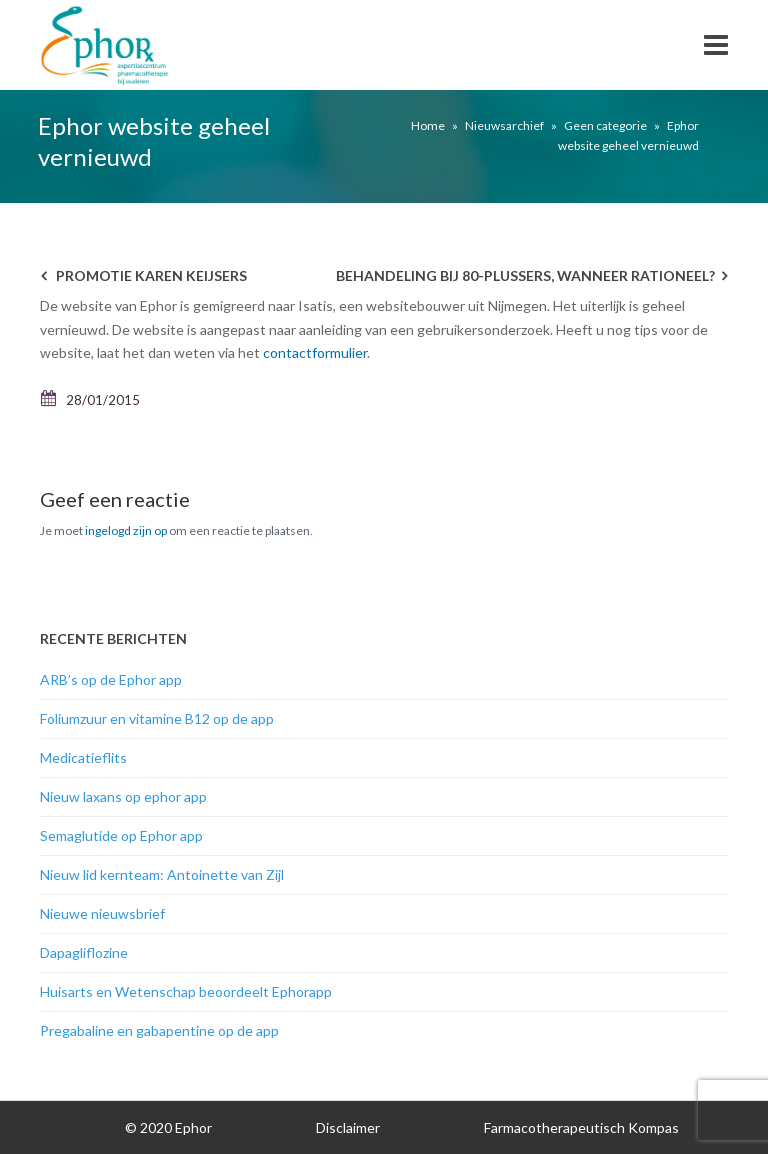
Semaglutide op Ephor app (121, 835)
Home (428, 125)
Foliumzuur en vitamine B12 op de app (157, 718)
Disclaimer (348, 1127)
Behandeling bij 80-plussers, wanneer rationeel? (525, 275)
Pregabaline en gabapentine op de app (159, 1030)
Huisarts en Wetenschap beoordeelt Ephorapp (186, 991)
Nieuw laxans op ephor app (123, 796)
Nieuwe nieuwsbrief (102, 913)
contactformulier (315, 352)
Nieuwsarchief (504, 125)
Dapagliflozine (84, 952)
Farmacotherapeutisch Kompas (581, 1127)
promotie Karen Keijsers (151, 275)
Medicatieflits (83, 757)
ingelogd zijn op (126, 530)
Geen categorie (605, 125)
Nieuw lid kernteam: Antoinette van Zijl (162, 874)
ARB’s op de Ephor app (111, 679)
